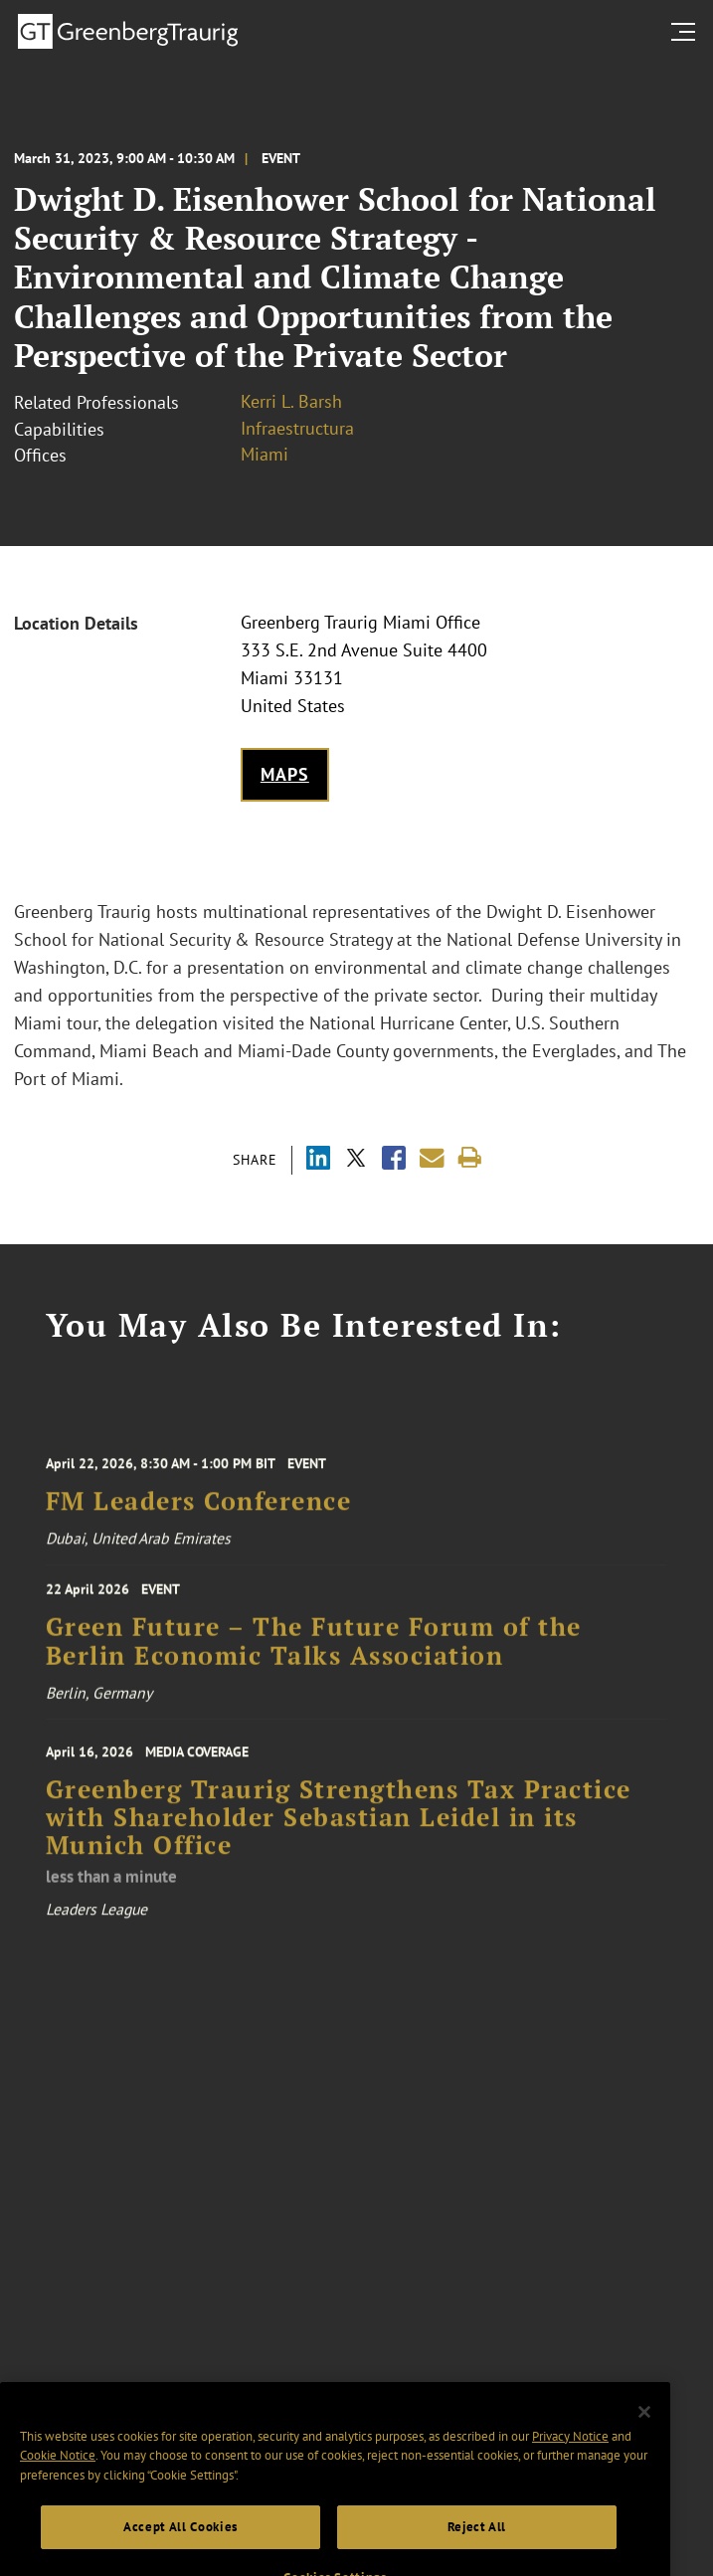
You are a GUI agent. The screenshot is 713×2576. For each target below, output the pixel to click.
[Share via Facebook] (394, 1160)
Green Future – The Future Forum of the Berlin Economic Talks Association (314, 1650)
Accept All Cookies (180, 2544)
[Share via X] (356, 1160)
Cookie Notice (57, 2474)
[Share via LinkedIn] (318, 1160)
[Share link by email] (432, 1158)
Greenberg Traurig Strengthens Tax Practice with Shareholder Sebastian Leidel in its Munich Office (338, 1832)
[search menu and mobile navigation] (687, 32)
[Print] (469, 1158)
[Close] (644, 2431)
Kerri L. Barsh (291, 401)
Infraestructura (297, 428)
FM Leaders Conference (199, 1511)
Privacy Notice (570, 2454)
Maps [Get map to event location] (285, 774)
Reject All (477, 2544)
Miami (264, 454)
